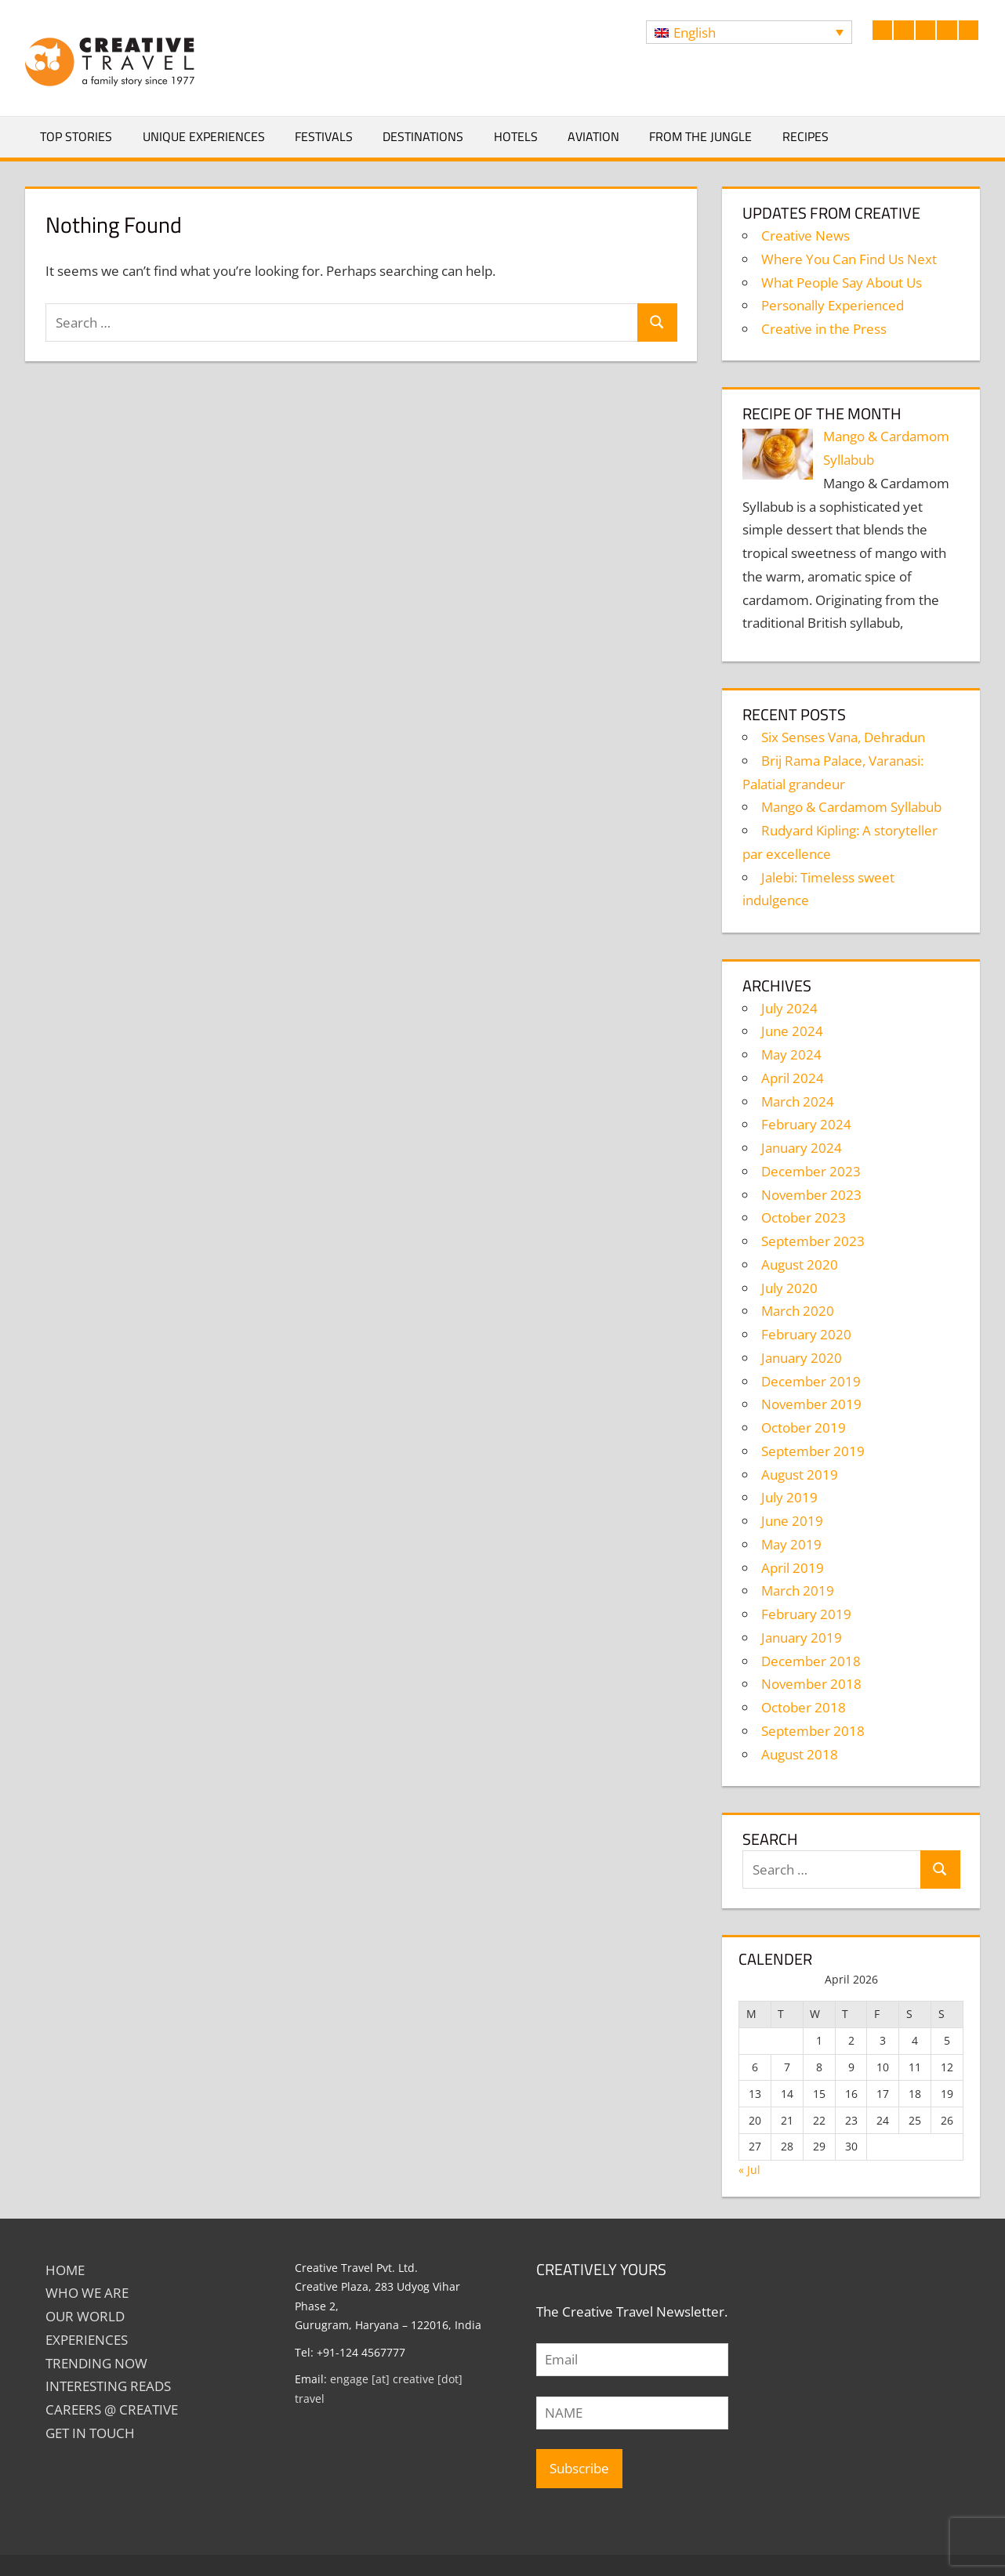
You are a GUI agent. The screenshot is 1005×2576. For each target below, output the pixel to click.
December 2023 (811, 1171)
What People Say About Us (841, 283)
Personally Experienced (832, 305)
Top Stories (76, 136)
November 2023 (811, 1195)
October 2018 (803, 1707)
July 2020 (789, 1288)
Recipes (805, 136)
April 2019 (792, 1568)
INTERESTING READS (108, 2386)
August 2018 (799, 1754)
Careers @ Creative (111, 2409)
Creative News (805, 235)
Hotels (516, 136)
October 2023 (803, 1217)
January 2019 (801, 1638)
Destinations (423, 136)
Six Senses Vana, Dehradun (843, 737)
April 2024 (792, 1078)
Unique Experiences (204, 136)
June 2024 (792, 1031)
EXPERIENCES (86, 2340)
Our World (85, 2316)
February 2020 (806, 1334)
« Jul (749, 2169)
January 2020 (801, 1358)
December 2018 (811, 1661)
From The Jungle (700, 136)
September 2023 (813, 1241)
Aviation (593, 136)
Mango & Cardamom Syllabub (851, 807)
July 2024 (789, 1008)
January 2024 (801, 1148)
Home (65, 2270)
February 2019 (806, 1614)
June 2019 (792, 1521)
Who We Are (87, 2293)
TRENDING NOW (96, 2363)
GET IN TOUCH (90, 2433)
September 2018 (813, 1731)
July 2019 (789, 1497)
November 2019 (811, 1404)
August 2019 (799, 1475)
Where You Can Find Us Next (849, 259)
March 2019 (797, 1590)
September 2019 (813, 1451)
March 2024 (797, 1101)
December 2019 (811, 1381)
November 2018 (811, 1684)
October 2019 (803, 1427)
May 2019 (791, 1544)
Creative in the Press (824, 329)
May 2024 (791, 1054)
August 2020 (799, 1264)
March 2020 (797, 1311)
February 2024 (806, 1124)
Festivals (324, 136)
